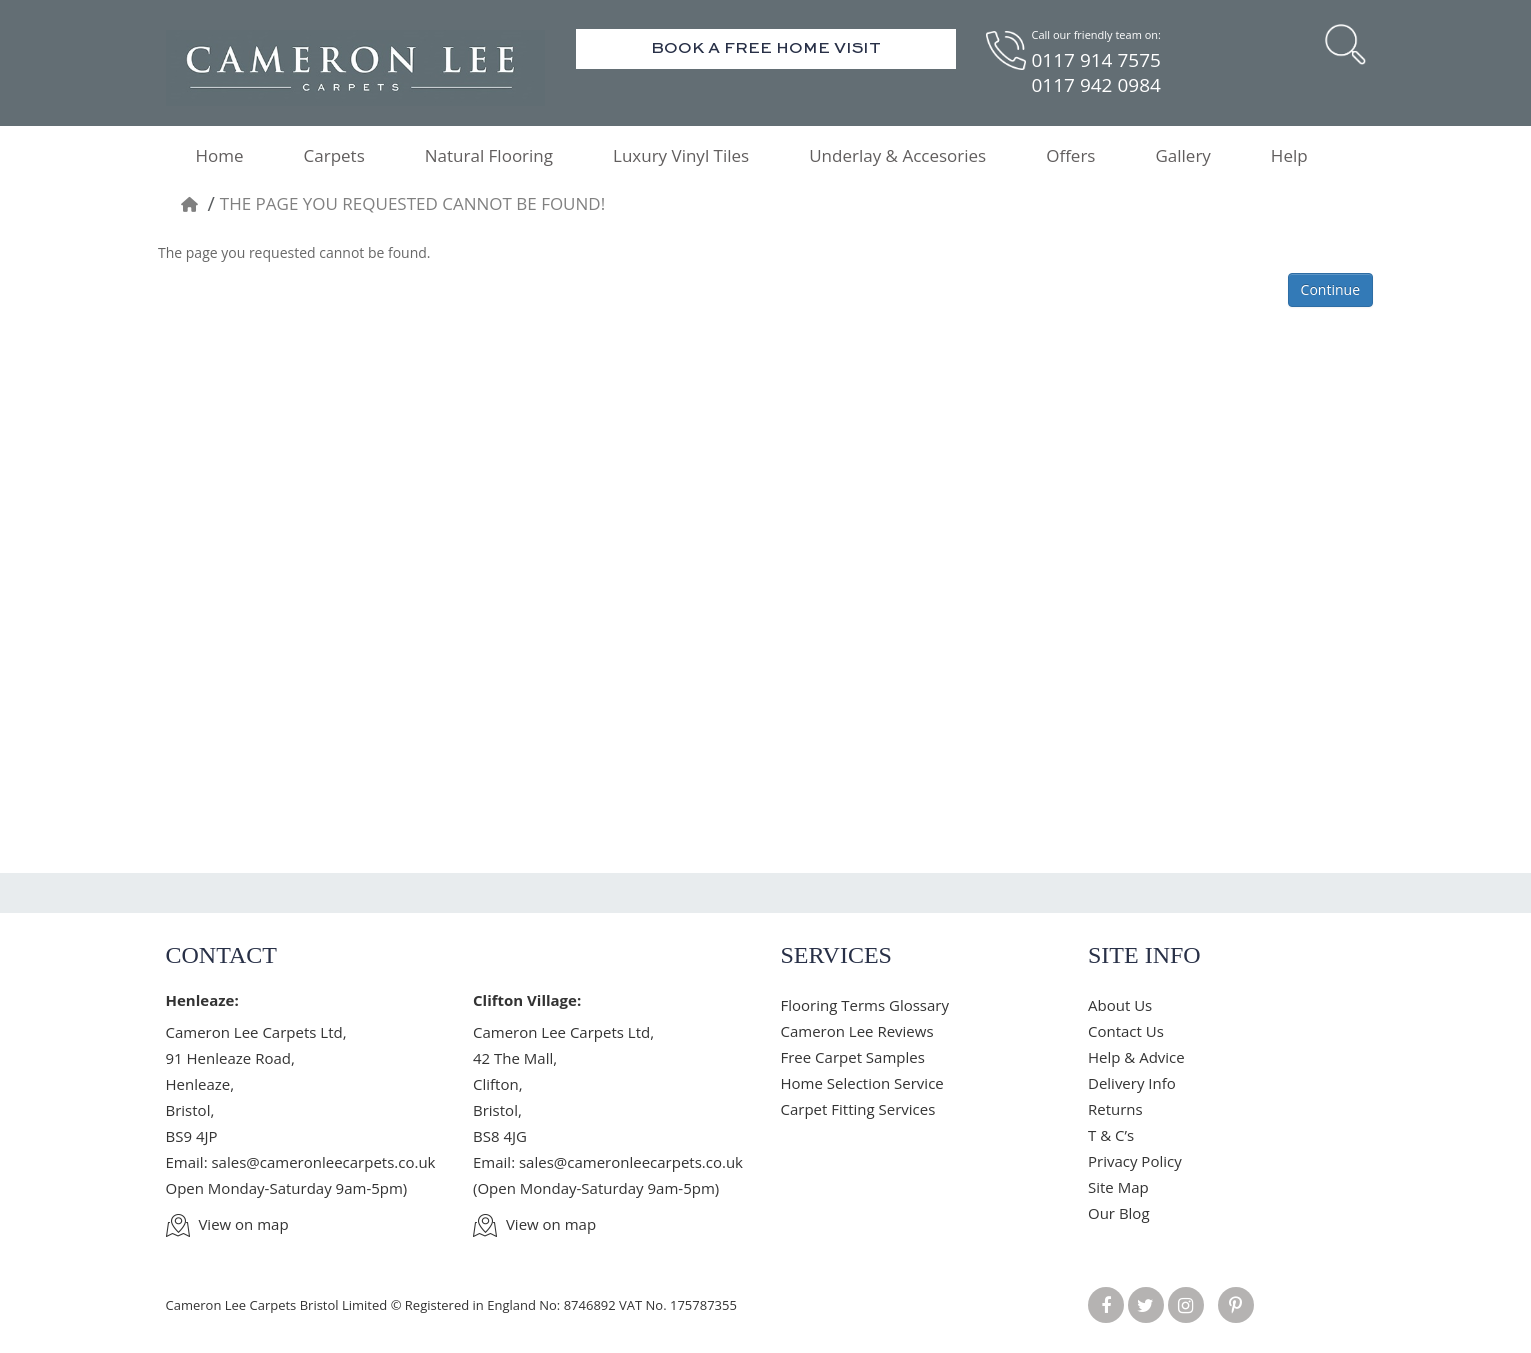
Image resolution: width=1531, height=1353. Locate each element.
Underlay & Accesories (897, 156)
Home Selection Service (862, 1083)
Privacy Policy (1135, 1161)
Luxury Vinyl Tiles (681, 156)
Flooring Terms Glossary (865, 1005)
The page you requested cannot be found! (412, 203)
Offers (1070, 156)
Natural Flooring (489, 156)
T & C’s (1111, 1135)
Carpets (334, 156)
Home (220, 156)
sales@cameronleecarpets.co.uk (323, 1162)
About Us (1120, 1005)
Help (1289, 156)
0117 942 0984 (1096, 85)
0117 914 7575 (1096, 60)
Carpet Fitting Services (858, 1109)
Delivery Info (1132, 1083)
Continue (1330, 289)
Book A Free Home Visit (766, 49)
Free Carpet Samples (853, 1057)
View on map (227, 1224)
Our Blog (1119, 1213)
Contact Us (1126, 1031)
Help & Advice (1136, 1057)
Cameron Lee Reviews (857, 1031)
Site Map (1118, 1187)
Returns (1115, 1109)
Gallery (1182, 156)
